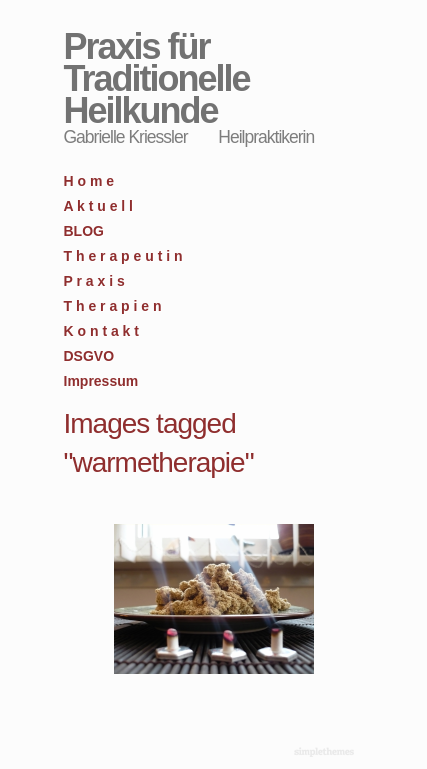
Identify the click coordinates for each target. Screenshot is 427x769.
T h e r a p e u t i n (123, 256)
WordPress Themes (326, 753)
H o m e (89, 181)
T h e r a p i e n (113, 306)
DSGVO (89, 356)
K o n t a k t (101, 331)
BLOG (84, 231)
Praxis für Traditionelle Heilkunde (157, 78)
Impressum (101, 381)
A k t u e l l (99, 206)
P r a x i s (94, 281)
